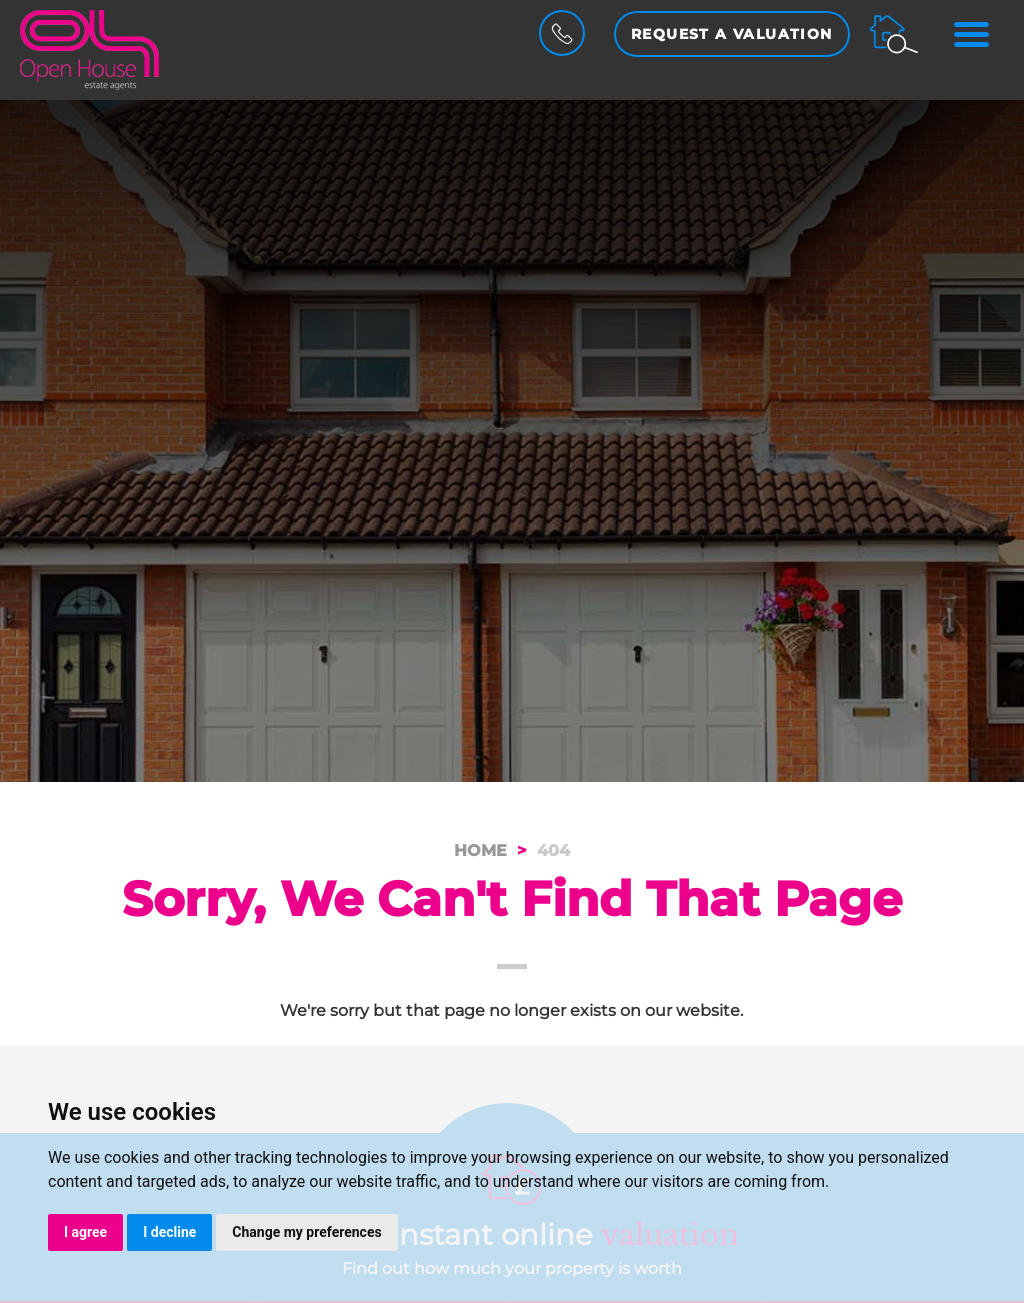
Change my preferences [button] (306, 1232)
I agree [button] (85, 1232)
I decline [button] (169, 1232)
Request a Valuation (732, 34)
